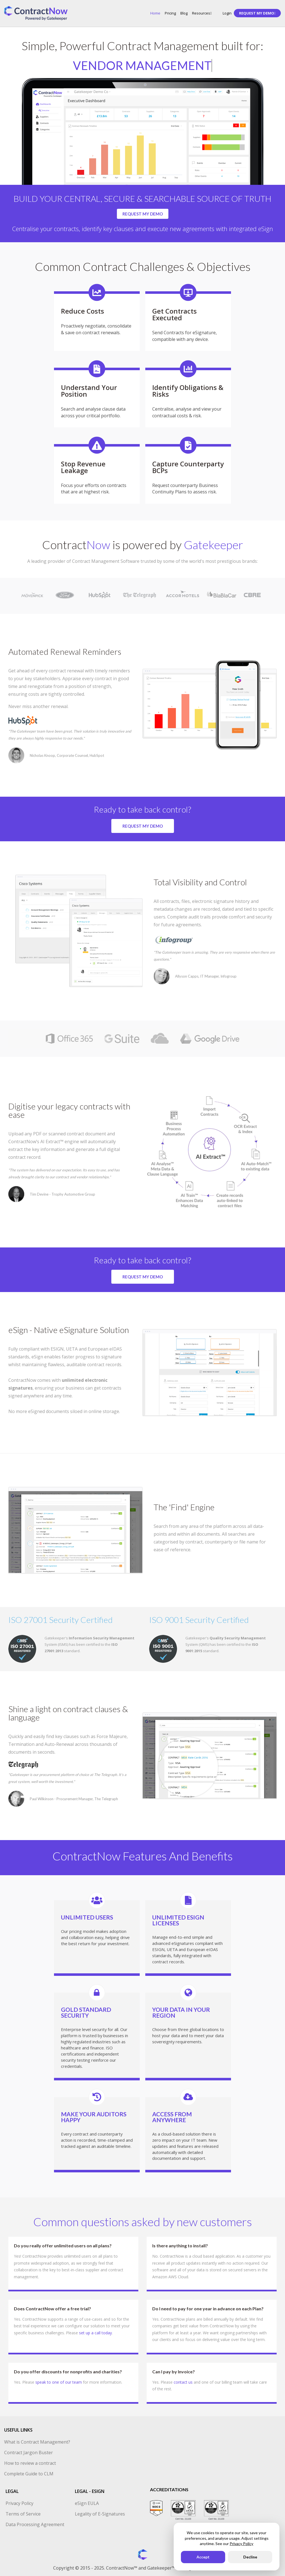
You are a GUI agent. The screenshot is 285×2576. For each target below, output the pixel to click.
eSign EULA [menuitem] (87, 2503)
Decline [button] (250, 2557)
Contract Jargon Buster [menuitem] (28, 2452)
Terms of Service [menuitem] (23, 2514)
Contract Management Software (105, 561)
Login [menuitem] (227, 13)
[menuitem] (257, 13)
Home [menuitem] (155, 13)
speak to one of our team (58, 2382)
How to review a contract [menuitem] (30, 2463)
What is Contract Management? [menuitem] (37, 2442)
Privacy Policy (241, 2543)
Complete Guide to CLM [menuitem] (28, 2474)
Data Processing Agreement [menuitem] (35, 2524)
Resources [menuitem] (202, 13)
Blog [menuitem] (184, 13)
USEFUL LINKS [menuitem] (18, 2430)
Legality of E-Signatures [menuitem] (100, 2514)
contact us (183, 2382)
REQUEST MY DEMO (142, 213)
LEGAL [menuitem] (12, 2491)
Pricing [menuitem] (170, 13)
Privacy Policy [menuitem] (19, 2503)
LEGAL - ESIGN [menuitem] (89, 2491)
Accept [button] (203, 2557)
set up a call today (95, 2332)
